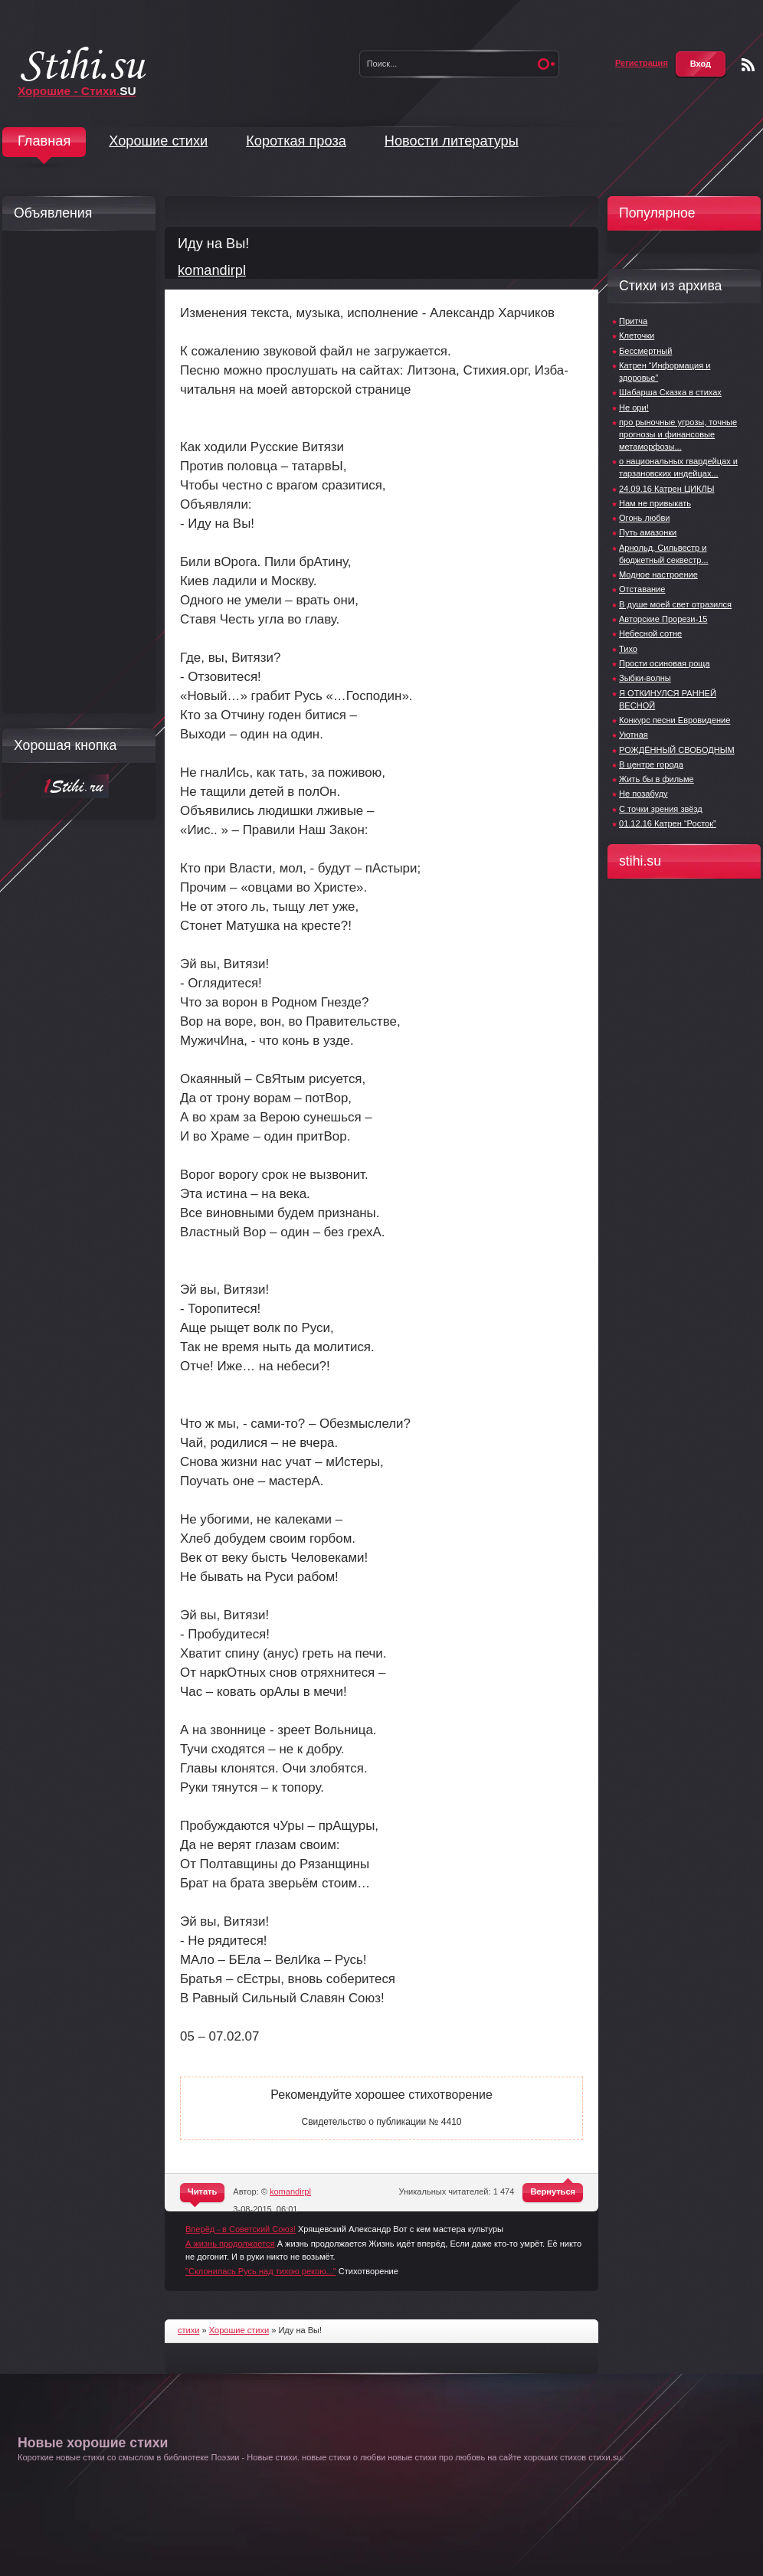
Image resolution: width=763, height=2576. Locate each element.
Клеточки (636, 335)
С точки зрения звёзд (660, 808)
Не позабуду (643, 793)
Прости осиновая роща (664, 663)
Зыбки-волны (645, 677)
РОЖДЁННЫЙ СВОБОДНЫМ (677, 749)
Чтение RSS (748, 64)
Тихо (628, 648)
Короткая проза (296, 141)
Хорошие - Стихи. (77, 90)
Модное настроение (658, 574)
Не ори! (634, 407)
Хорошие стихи (158, 141)
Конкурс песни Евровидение (674, 720)
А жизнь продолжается (230, 2243)
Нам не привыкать (655, 503)
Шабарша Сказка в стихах (670, 392)
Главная (44, 141)
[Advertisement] (75, 472)
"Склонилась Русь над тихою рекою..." (260, 2271)
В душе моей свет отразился (675, 604)
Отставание (642, 589)
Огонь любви (644, 517)
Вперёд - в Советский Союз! (240, 2229)
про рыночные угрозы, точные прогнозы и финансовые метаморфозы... (678, 434)
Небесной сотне (650, 633)
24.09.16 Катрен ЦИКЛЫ (667, 488)
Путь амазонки (647, 532)
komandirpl (212, 270)
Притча (633, 321)
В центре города (651, 764)
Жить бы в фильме (656, 779)
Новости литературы (452, 141)
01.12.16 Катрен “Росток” (667, 823)
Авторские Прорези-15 (663, 619)
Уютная (633, 734)
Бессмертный (645, 350)
